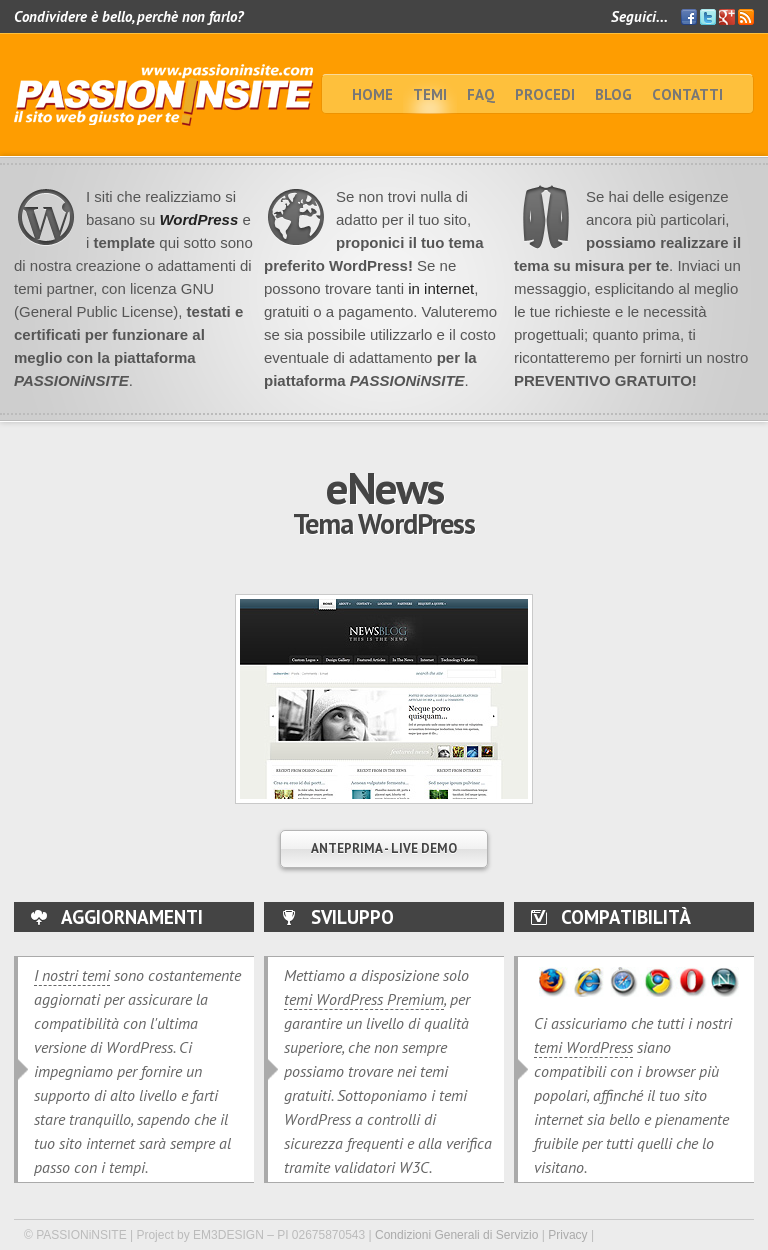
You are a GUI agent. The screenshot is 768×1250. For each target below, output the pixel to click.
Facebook (689, 17)
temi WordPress (583, 1047)
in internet (439, 288)
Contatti (687, 94)
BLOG (613, 94)
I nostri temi (72, 975)
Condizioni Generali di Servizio (456, 1235)
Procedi (545, 94)
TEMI (430, 94)
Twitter (708, 17)
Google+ (727, 17)
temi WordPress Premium (364, 999)
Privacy (567, 1235)
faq (481, 94)
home (372, 94)
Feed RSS (746, 17)
